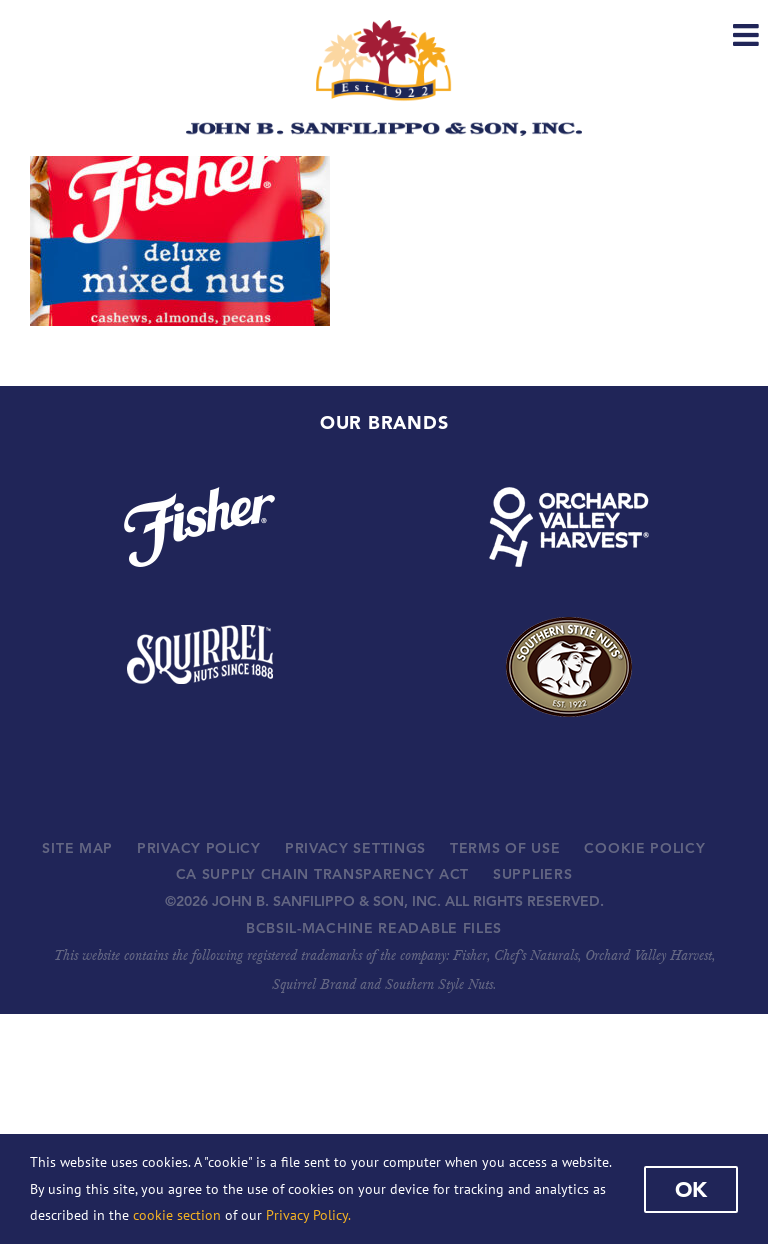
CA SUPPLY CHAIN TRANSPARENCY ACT (322, 874)
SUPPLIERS (532, 874)
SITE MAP (77, 848)
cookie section (177, 1215)
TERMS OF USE (505, 848)
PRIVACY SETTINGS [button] (355, 848)
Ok (691, 1189)
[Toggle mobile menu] (748, 35)
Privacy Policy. (308, 1215)
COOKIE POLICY (644, 848)
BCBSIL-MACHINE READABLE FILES (374, 928)
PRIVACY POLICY (199, 848)
